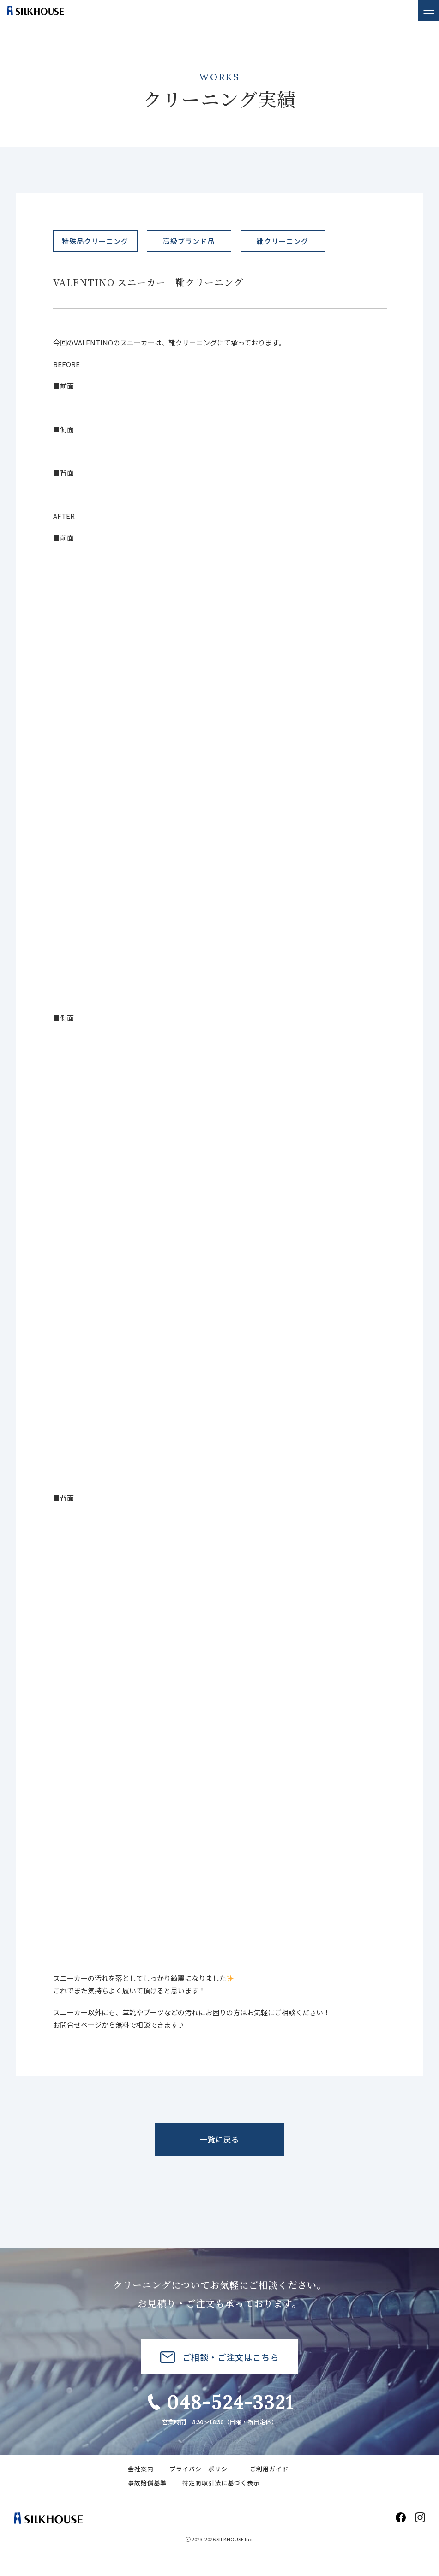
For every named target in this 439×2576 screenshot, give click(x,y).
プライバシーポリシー (201, 2469)
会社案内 (141, 2469)
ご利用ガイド (269, 2469)
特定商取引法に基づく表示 (221, 2483)
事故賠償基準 (147, 2483)
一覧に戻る (219, 2139)
